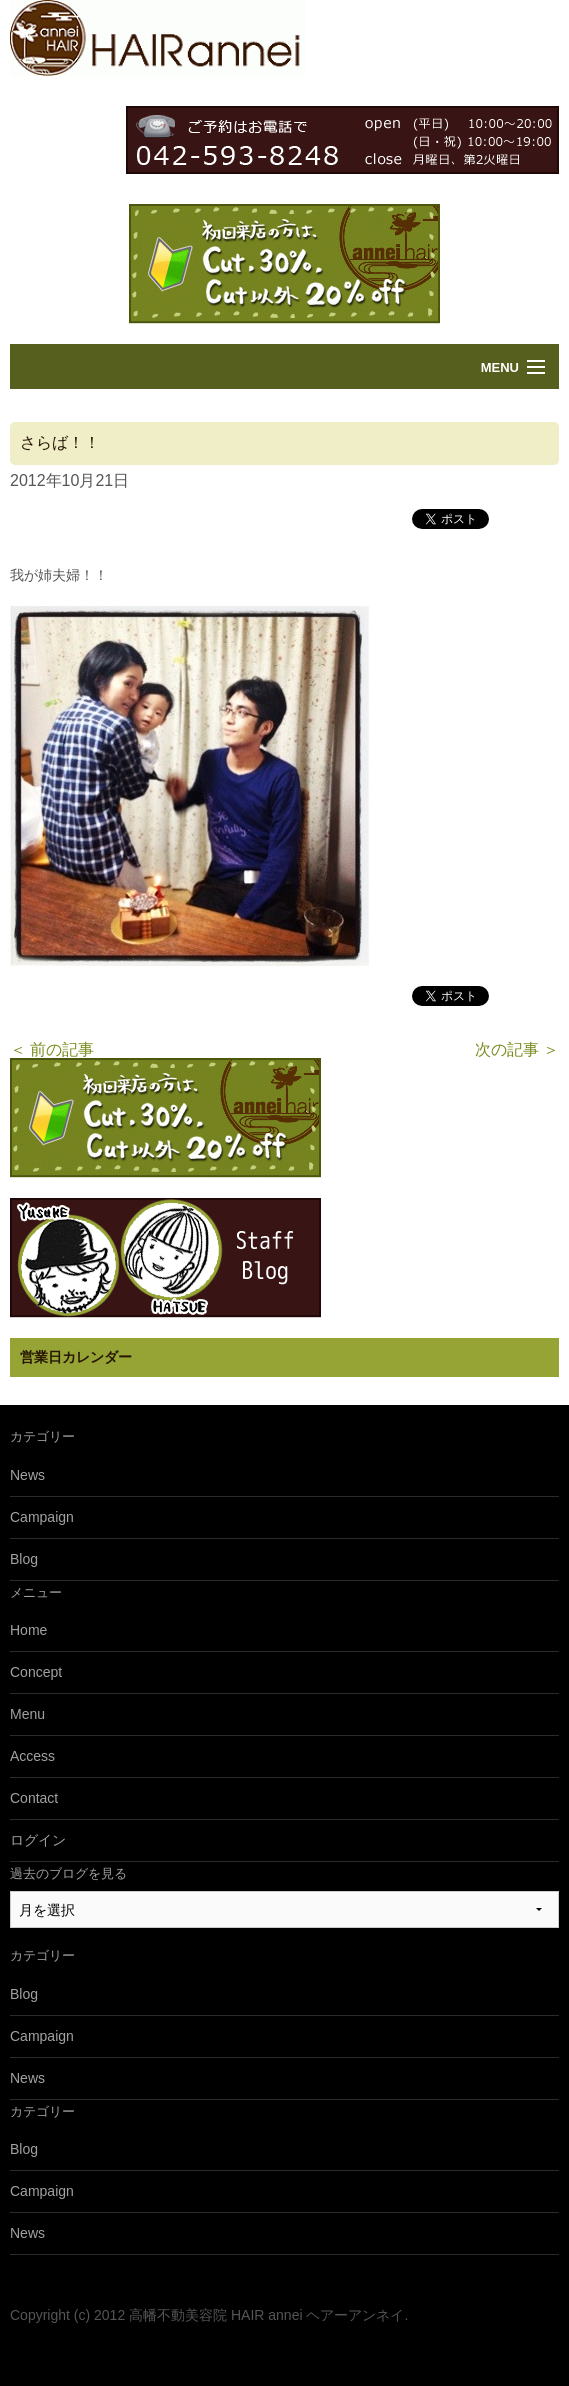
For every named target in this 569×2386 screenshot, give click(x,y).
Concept (36, 1672)
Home (28, 1630)
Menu (500, 367)
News (27, 1475)
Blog (24, 1559)
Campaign (42, 1517)
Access (32, 1756)
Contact (34, 1798)
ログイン (38, 1840)
